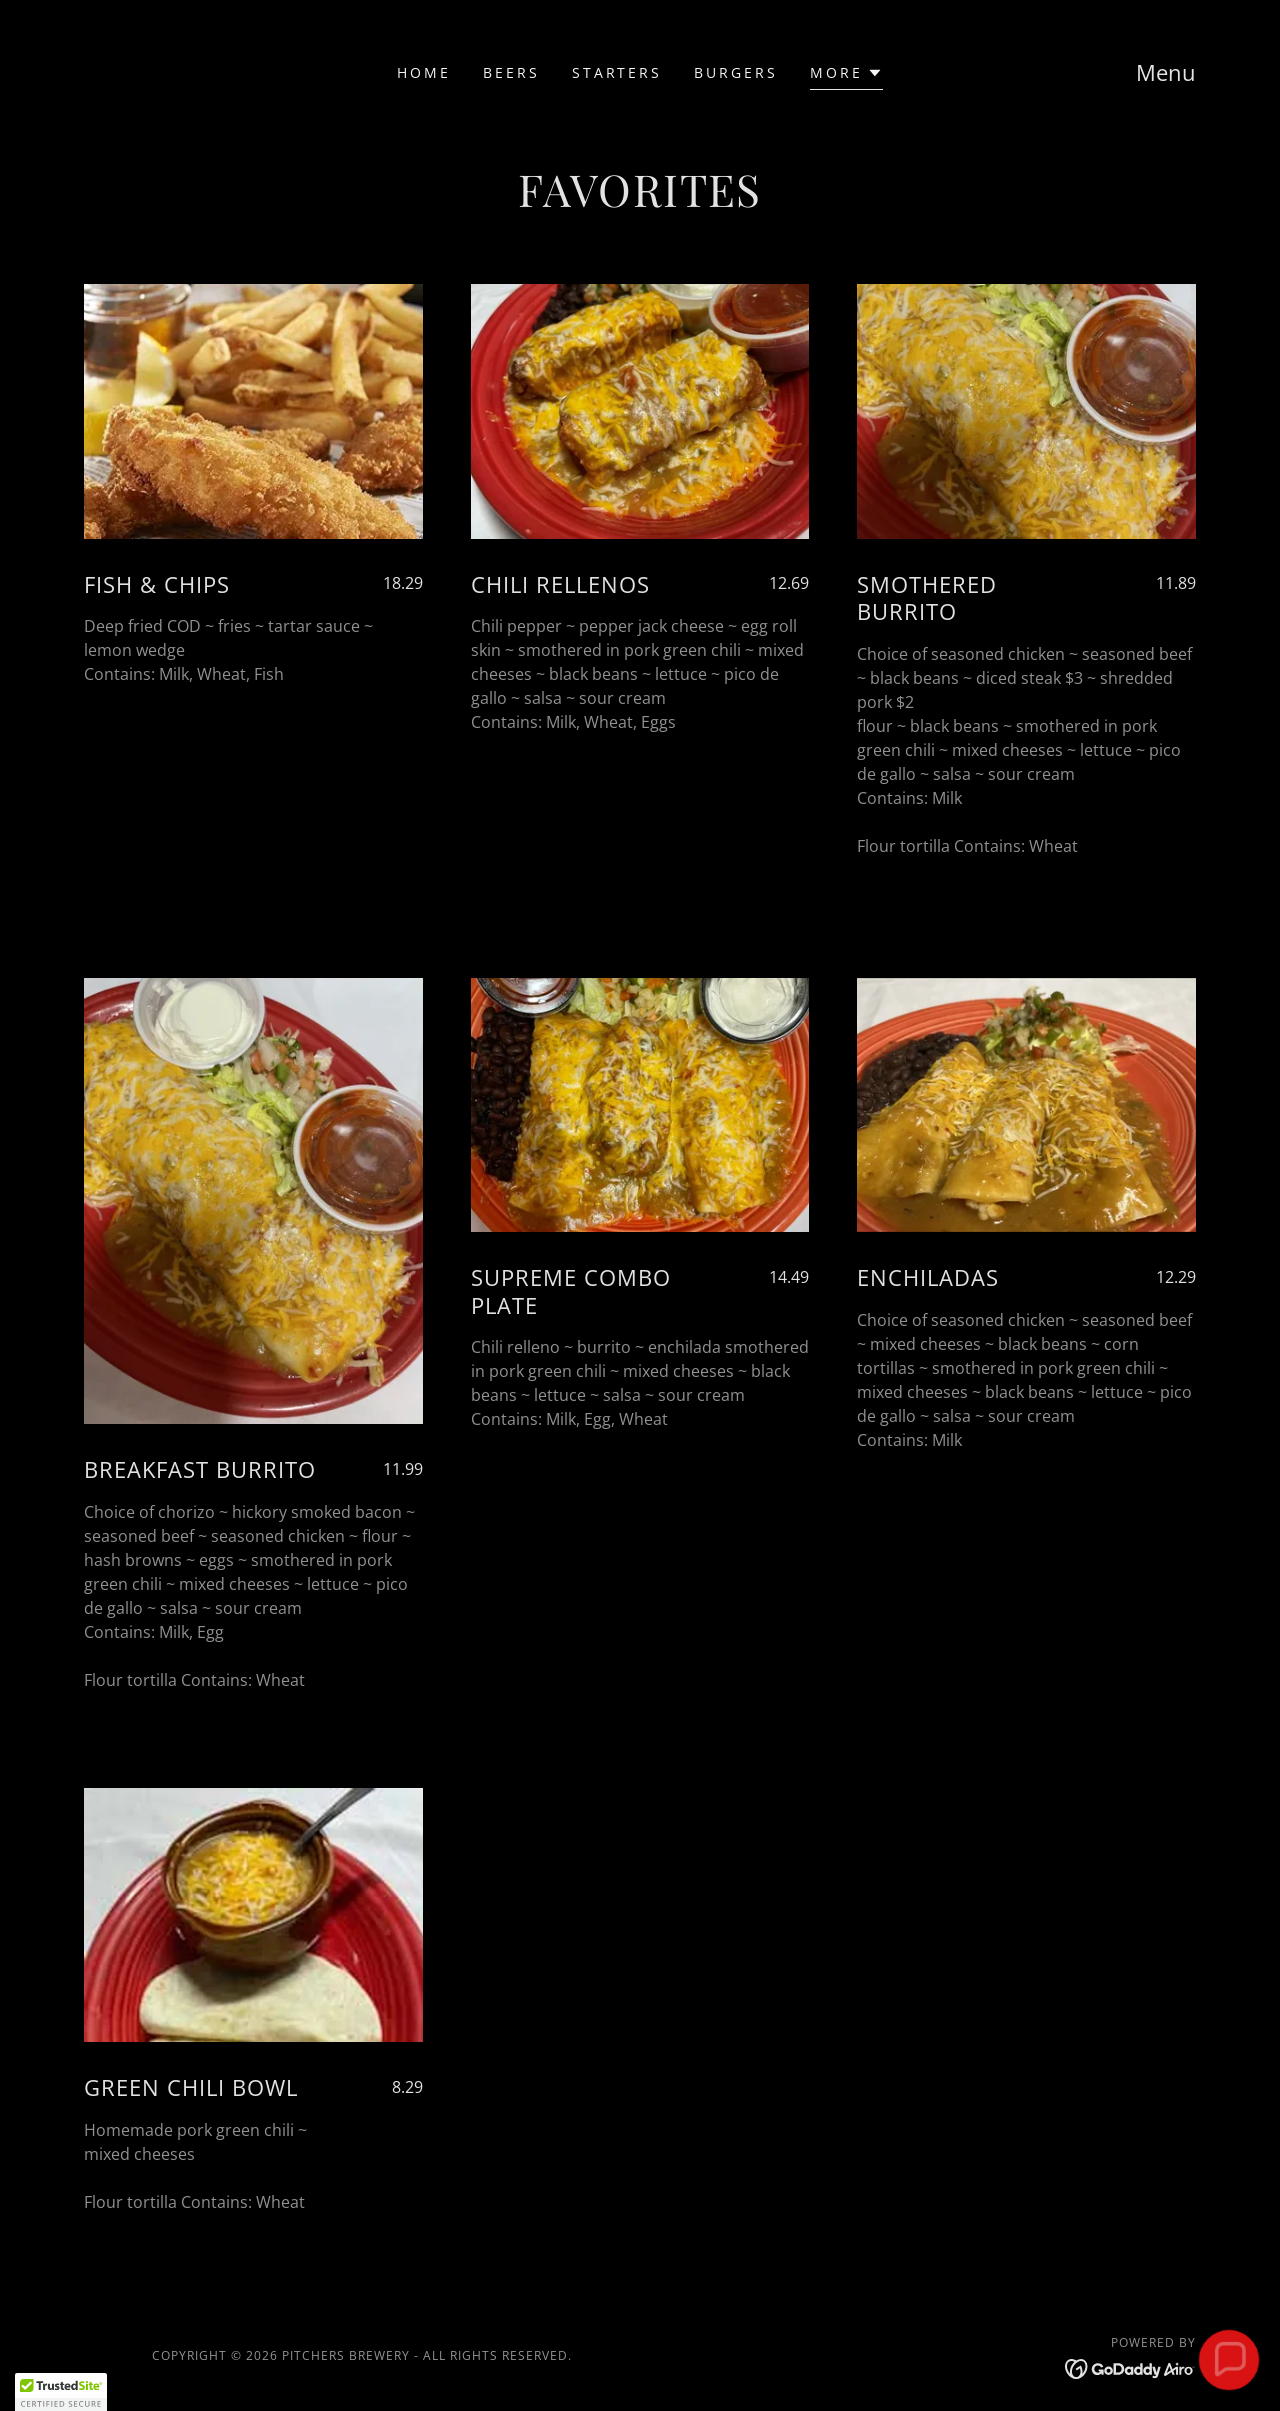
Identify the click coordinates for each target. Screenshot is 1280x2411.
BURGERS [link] (736, 72)
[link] (1130, 2367)
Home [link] (424, 72)
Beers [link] (511, 72)
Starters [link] (617, 72)
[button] (846, 75)
